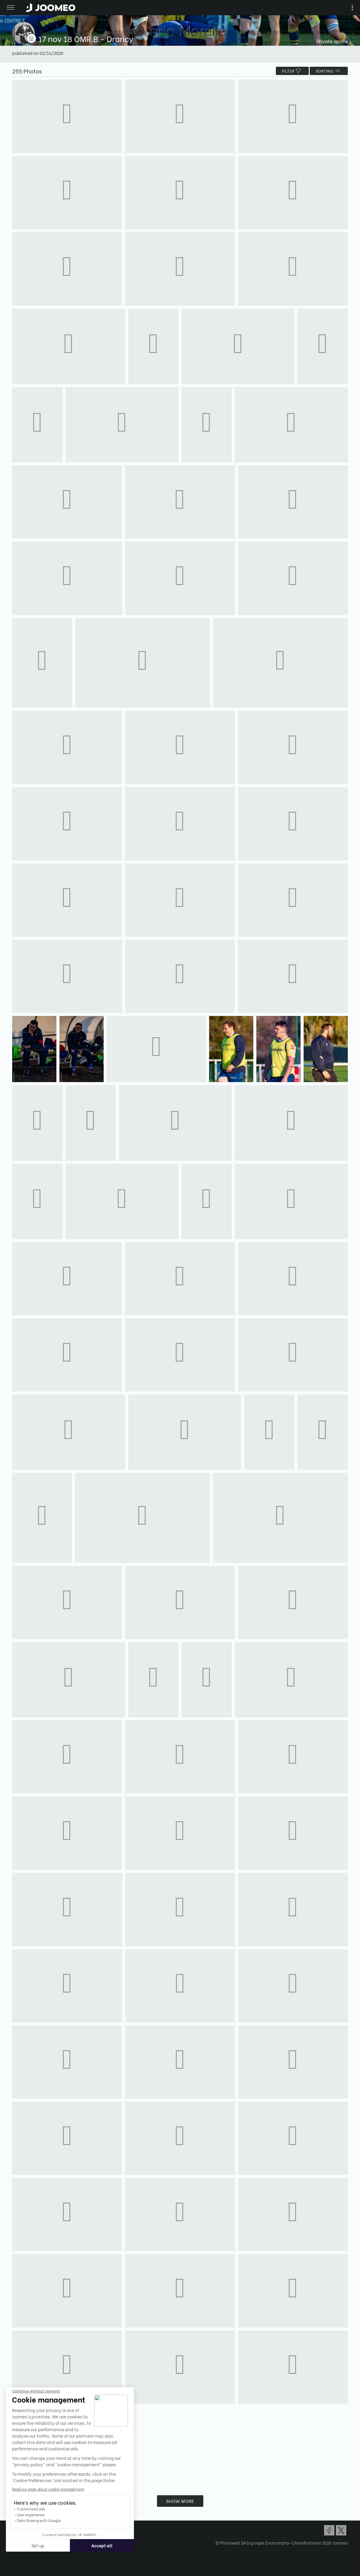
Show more (180, 2501)
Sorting (329, 70)
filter (292, 70)
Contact (20, 2538)
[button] (16, 2544)
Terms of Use (25, 2527)
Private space (332, 41)
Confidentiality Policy (34, 2533)
